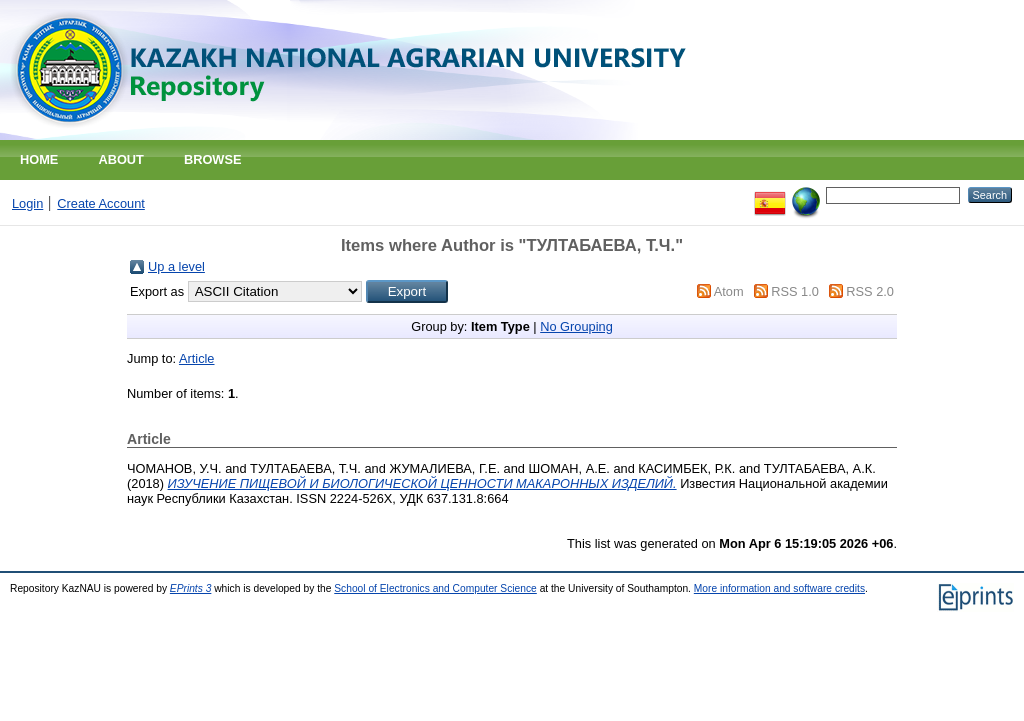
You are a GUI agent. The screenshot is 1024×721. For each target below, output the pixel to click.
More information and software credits (779, 588)
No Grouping (576, 326)
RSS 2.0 (870, 291)
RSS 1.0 (795, 291)
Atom (729, 291)
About (121, 159)
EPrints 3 (191, 588)
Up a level (176, 266)
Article (197, 358)
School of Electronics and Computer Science (435, 588)
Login (27, 203)
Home (39, 159)
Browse (213, 159)
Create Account (101, 203)
